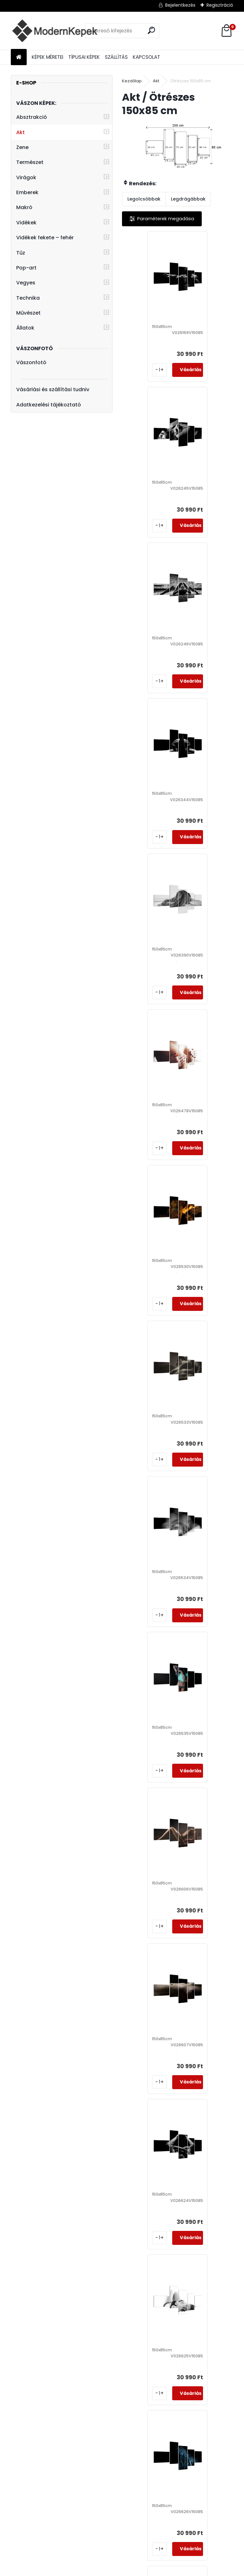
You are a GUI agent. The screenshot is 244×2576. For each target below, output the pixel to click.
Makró (24, 207)
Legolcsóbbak (143, 199)
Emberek (27, 192)
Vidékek (26, 222)
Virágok (26, 177)
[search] (151, 30)
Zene (22, 147)
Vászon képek (25, 2481)
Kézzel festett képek (88, 2522)
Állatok (25, 327)
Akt (20, 132)
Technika (28, 298)
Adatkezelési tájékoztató (48, 404)
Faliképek (20, 2490)
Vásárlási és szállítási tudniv (52, 389)
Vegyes (25, 282)
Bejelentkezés (180, 5)
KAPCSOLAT (146, 57)
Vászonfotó (31, 362)
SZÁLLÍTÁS (116, 57)
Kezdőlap (132, 81)
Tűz (20, 252)
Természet (30, 162)
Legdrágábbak (188, 199)
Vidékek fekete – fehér (45, 237)
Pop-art (26, 267)
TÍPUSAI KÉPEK (84, 57)
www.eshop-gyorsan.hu (136, 2570)
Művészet (28, 313)
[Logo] (54, 31)
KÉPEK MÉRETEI (47, 57)
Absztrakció (31, 117)
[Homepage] (19, 57)
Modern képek (26, 2514)
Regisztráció (220, 5)
